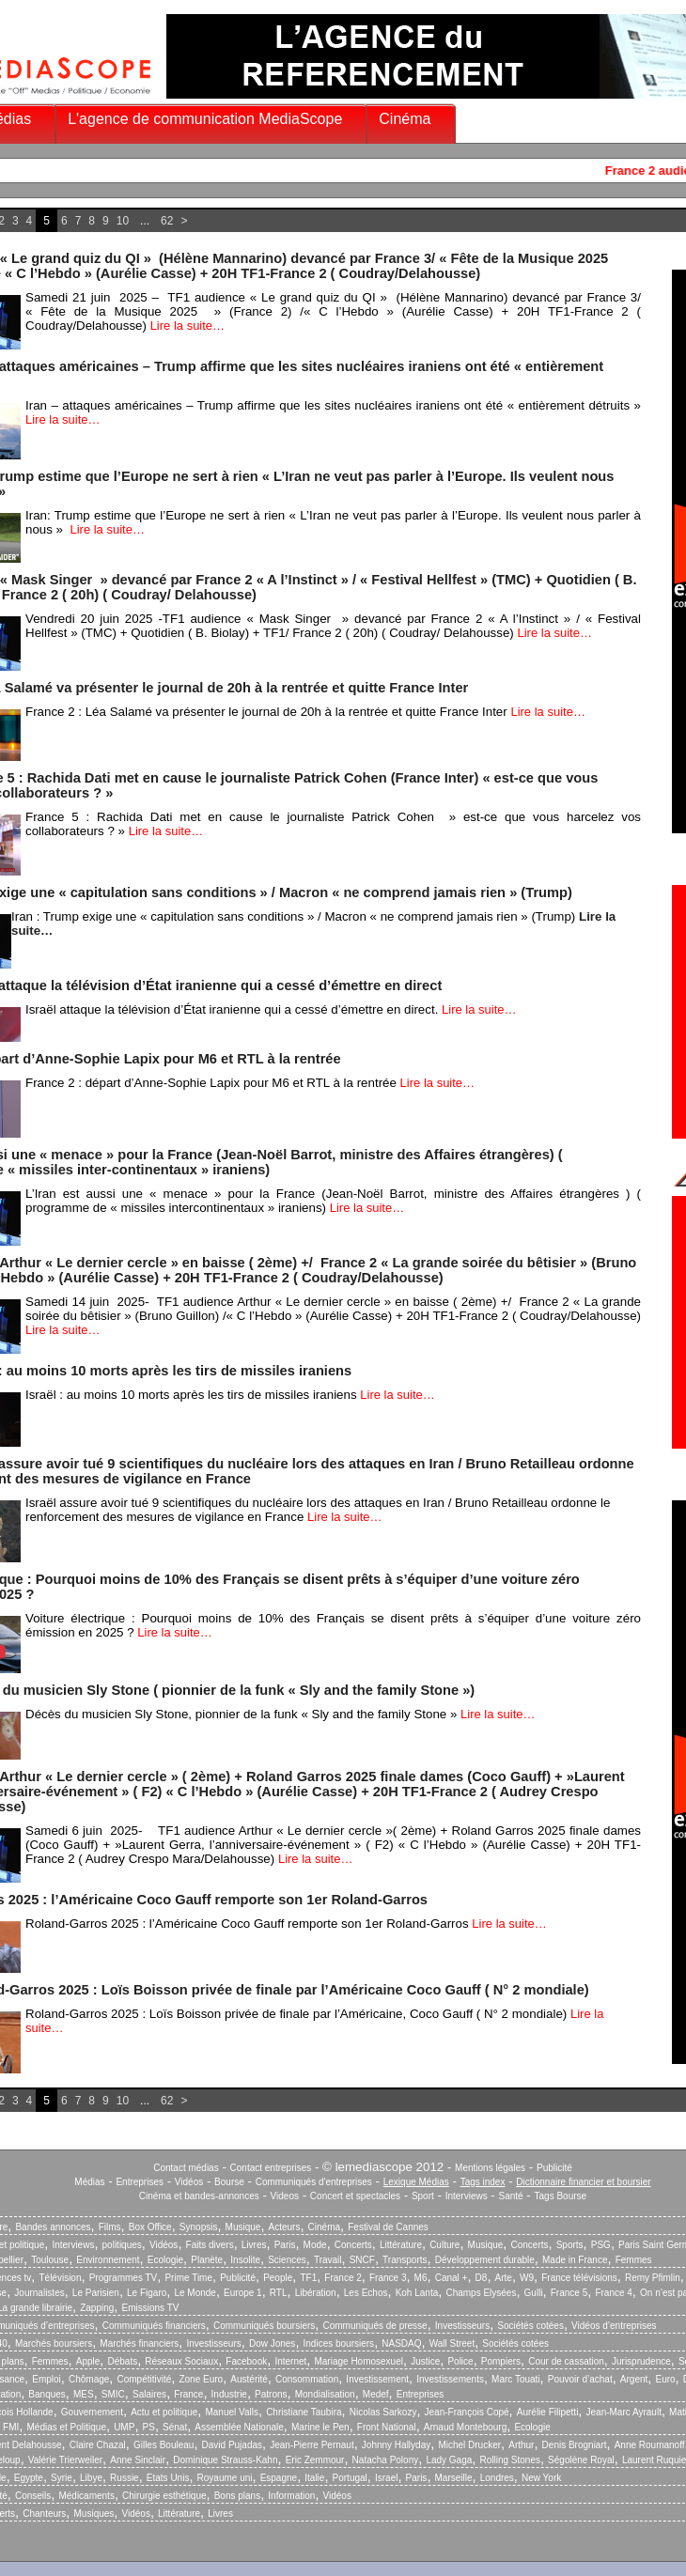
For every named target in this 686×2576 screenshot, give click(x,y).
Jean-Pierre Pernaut (312, 2445)
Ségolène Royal (581, 2460)
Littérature (401, 2245)
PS (149, 2427)
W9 (527, 2278)
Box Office (150, 2227)
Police (460, 2361)
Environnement (107, 2260)
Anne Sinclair (137, 2460)
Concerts (353, 2245)
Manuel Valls (231, 2412)
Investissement (377, 2379)
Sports (570, 2245)
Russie (124, 2478)
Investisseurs (462, 2325)
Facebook (246, 2361)
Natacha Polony (385, 2460)
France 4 (613, 2293)
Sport (423, 2196)
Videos (285, 2196)
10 (123, 220)
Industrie (229, 2394)
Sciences (287, 2260)
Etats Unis (168, 2478)
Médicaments (86, 2496)
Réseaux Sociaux (181, 2361)
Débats (122, 2361)
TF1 (308, 2278)
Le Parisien (95, 2293)
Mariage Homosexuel (358, 2361)
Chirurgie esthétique (164, 2496)
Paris (285, 2245)
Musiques (94, 2513)
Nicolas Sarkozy (383, 2412)
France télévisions (579, 2278)
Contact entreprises (271, 2168)
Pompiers (501, 2361)
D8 (482, 2278)
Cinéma (404, 119)
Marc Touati (515, 2379)
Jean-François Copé (467, 2412)
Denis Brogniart (574, 2445)
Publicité (554, 2168)
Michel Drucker (469, 2445)
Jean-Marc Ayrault (624, 2412)
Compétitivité (144, 2379)
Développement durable (485, 2260)
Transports (404, 2260)
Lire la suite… (187, 325)
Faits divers (210, 2245)
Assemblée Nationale (239, 2427)
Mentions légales (490, 2168)
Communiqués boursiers (264, 2325)
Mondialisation (325, 2394)
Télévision (60, 2278)
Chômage (89, 2379)
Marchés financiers (139, 2343)
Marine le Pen (320, 2427)
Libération (315, 2293)
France (188, 2394)
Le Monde (194, 2293)
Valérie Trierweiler (65, 2460)
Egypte (28, 2478)
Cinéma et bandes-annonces (199, 2196)
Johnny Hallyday (396, 2445)
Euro (665, 2379)
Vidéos (189, 2182)
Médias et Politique (66, 2427)
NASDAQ (401, 2343)
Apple (88, 2361)
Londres (497, 2478)
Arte (503, 2278)
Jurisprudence (641, 2361)
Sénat (175, 2427)
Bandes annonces (52, 2227)
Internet (290, 2361)
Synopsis (198, 2227)
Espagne (278, 2478)
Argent (633, 2379)
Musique (243, 2227)
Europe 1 (243, 2293)
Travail (328, 2260)
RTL (279, 2293)
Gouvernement (92, 2412)
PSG (601, 2245)
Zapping (97, 2308)
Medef (376, 2394)
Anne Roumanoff (650, 2445)
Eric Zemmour (315, 2460)
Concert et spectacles (355, 2196)
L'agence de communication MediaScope (205, 119)
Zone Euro (201, 2379)
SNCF (362, 2260)
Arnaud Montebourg (465, 2427)
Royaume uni (225, 2478)
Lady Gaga (449, 2460)
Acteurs (285, 2227)
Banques (46, 2394)
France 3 (387, 2278)
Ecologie (165, 2260)
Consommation (306, 2379)
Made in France (574, 2260)
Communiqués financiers (154, 2325)
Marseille (454, 2478)
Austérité (248, 2379)
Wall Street (452, 2343)
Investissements (450, 2379)
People (277, 2278)
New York (541, 2478)
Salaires (149, 2394)
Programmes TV (123, 2278)
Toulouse (50, 2260)
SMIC (113, 2394)
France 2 (342, 2278)
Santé (511, 2196)
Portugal (350, 2478)
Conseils (33, 2496)
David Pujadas (232, 2445)
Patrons (271, 2394)
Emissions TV (150, 2308)
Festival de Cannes (388, 2227)
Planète (207, 2260)
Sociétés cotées (530, 2325)
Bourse (229, 2182)
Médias (89, 2182)
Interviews (466, 2196)
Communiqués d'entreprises (314, 2182)
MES (83, 2394)
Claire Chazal (98, 2445)
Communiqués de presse (374, 2325)
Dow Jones (272, 2343)
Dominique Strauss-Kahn (225, 2460)
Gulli (533, 2293)
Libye (91, 2478)
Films (110, 2227)
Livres (254, 2245)
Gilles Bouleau (163, 2445)
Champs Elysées (480, 2293)
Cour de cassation (566, 2361)
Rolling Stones (509, 2460)
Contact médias (185, 2168)
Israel (386, 2478)
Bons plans (237, 2496)
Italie (314, 2478)
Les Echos (366, 2293)
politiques (122, 2245)
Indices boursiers (339, 2343)
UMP (124, 2427)
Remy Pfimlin (652, 2278)
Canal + (451, 2278)
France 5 (569, 2293)
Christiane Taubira (303, 2412)
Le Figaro (146, 2293)
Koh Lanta (417, 2293)
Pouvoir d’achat (580, 2379)
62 (167, 220)
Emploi (46, 2379)
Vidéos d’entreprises (613, 2325)
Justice (425, 2361)
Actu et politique (164, 2412)
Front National (386, 2427)
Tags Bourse (561, 2196)
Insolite (245, 2260)
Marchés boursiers (53, 2343)
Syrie (61, 2478)
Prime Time (188, 2278)
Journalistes (39, 2293)
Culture (444, 2245)
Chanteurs (44, 2513)
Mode (315, 2245)
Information (291, 2496)
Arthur (521, 2445)
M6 (421, 2278)
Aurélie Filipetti (548, 2412)
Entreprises (140, 2182)
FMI (11, 2427)
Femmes (634, 2260)
